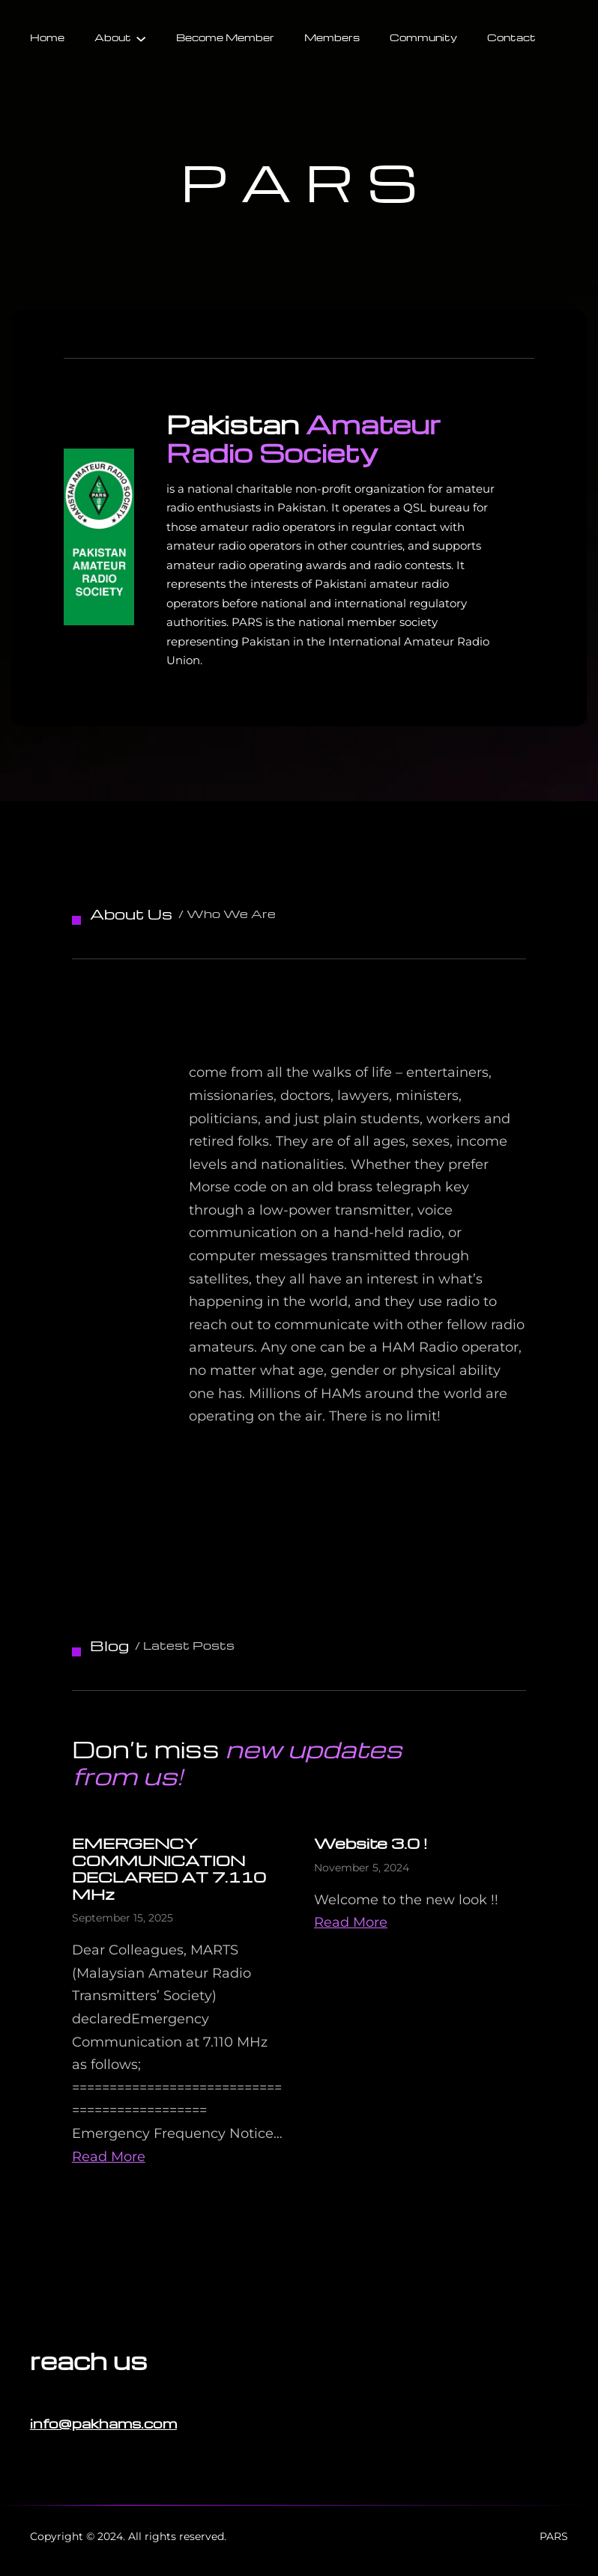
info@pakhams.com (103, 2422)
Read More (108, 2156)
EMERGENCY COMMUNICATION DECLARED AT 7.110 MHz (169, 1868)
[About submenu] (141, 37)
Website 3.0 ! (370, 1843)
